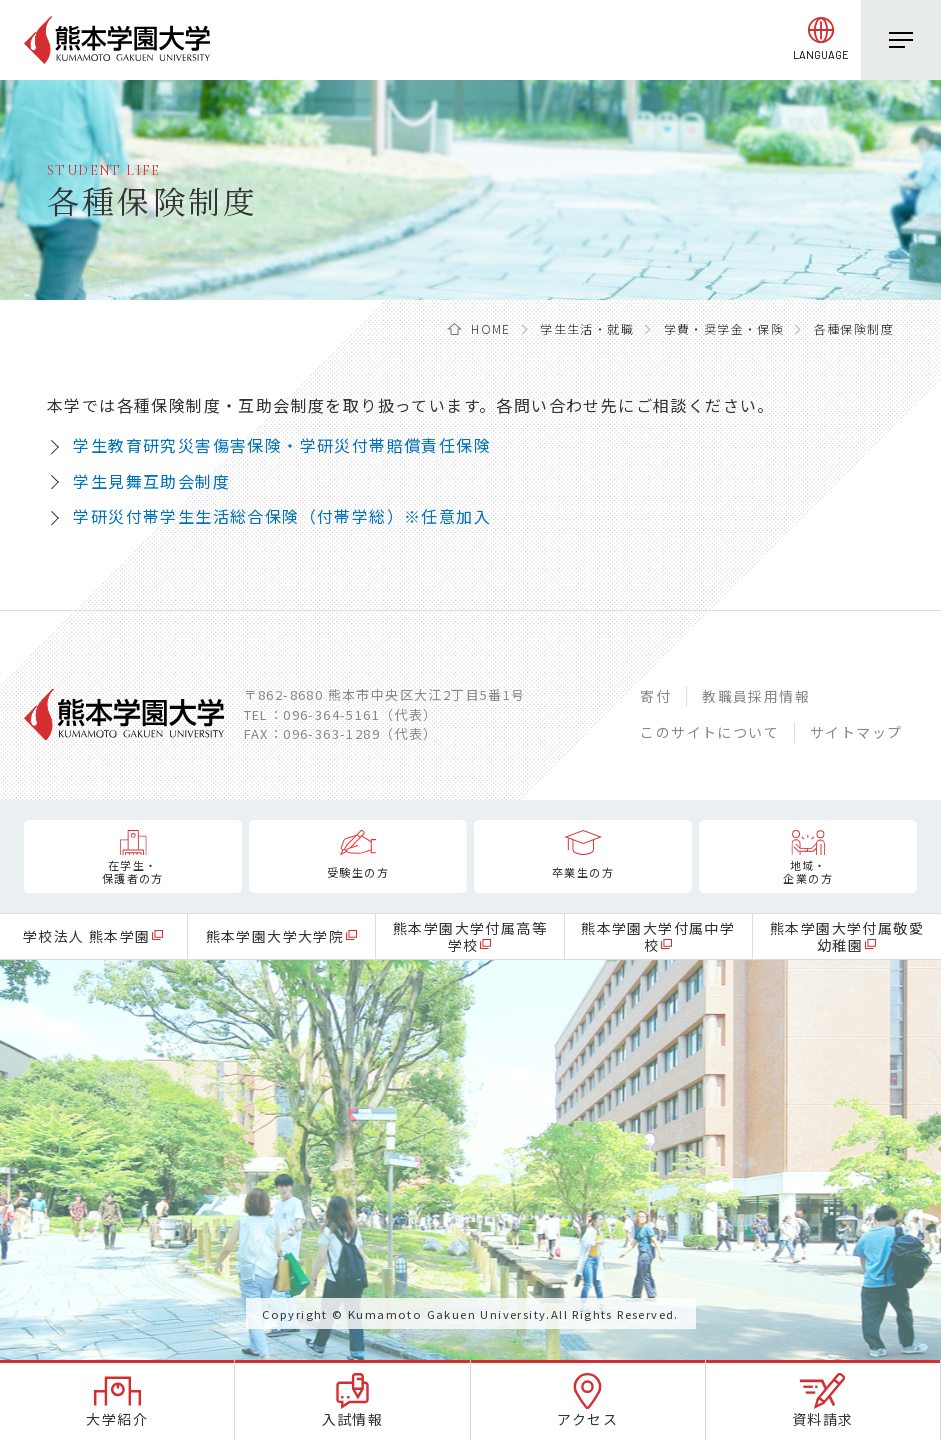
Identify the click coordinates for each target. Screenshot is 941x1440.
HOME (491, 328)
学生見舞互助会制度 (151, 481)
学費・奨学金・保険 (724, 328)
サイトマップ (856, 732)
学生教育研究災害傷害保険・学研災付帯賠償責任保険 (282, 445)
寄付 (655, 696)
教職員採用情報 (756, 696)
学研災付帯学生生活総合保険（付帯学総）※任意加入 (282, 516)
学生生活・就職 (587, 328)
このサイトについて (709, 732)
